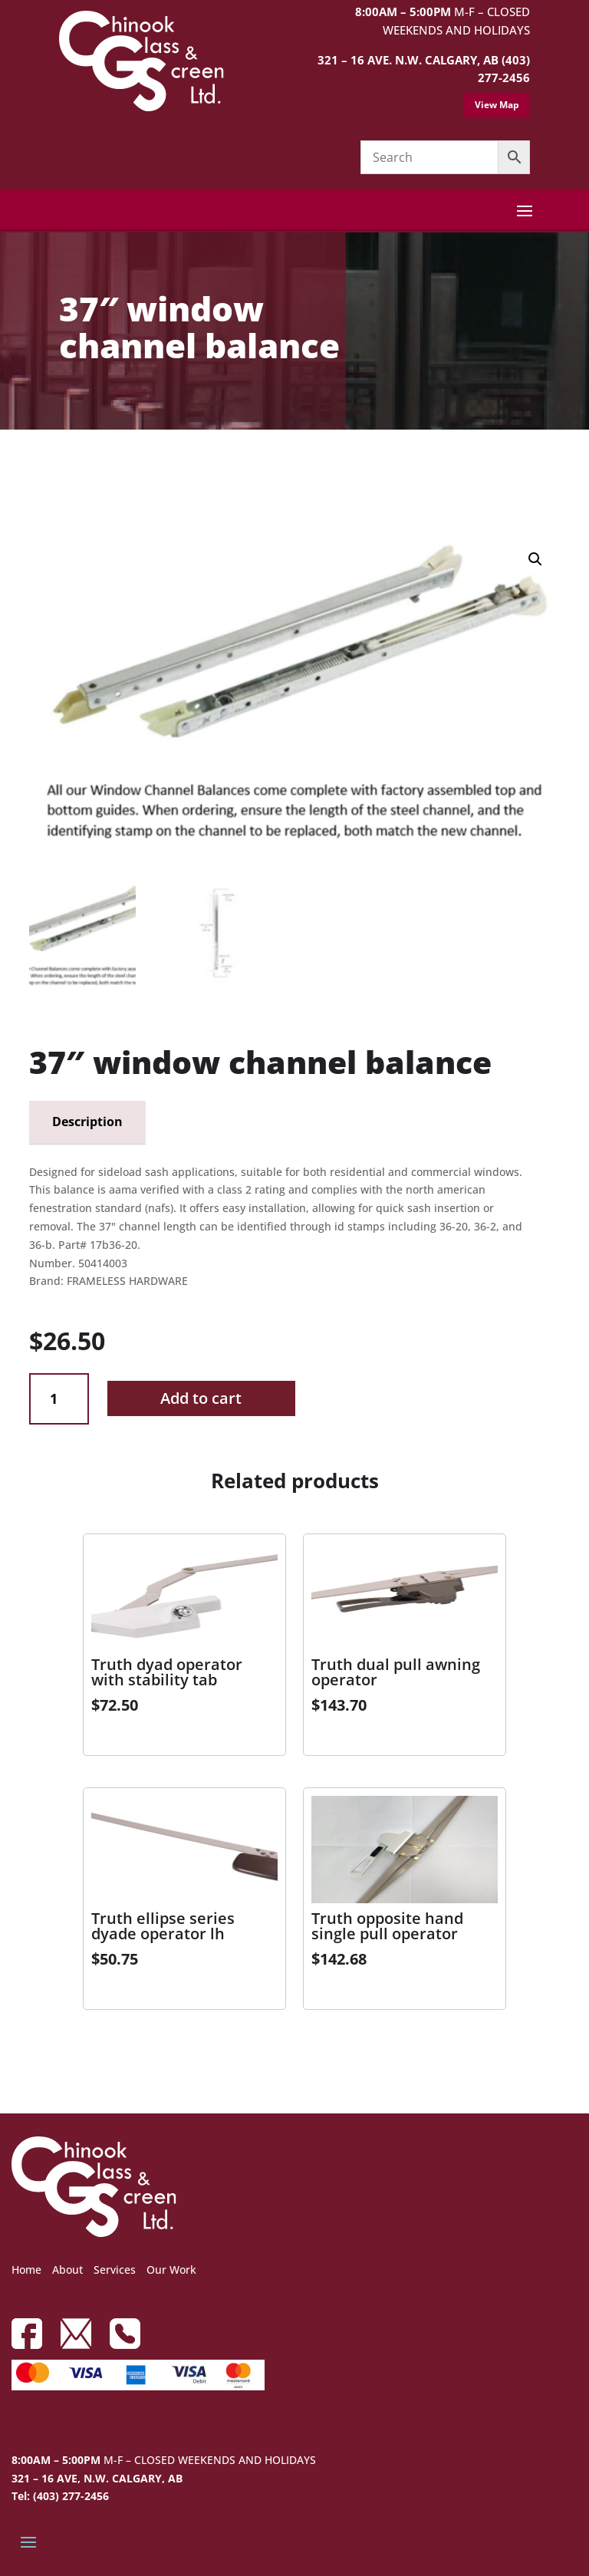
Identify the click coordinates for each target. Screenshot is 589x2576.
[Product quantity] (58, 1399)
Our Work (171, 2269)
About (67, 2269)
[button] (535, 559)
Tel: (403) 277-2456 (60, 2496)
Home (26, 2269)
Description (87, 1121)
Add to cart (201, 1398)
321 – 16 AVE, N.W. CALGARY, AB (97, 2478)
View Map (497, 104)
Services (115, 2269)
